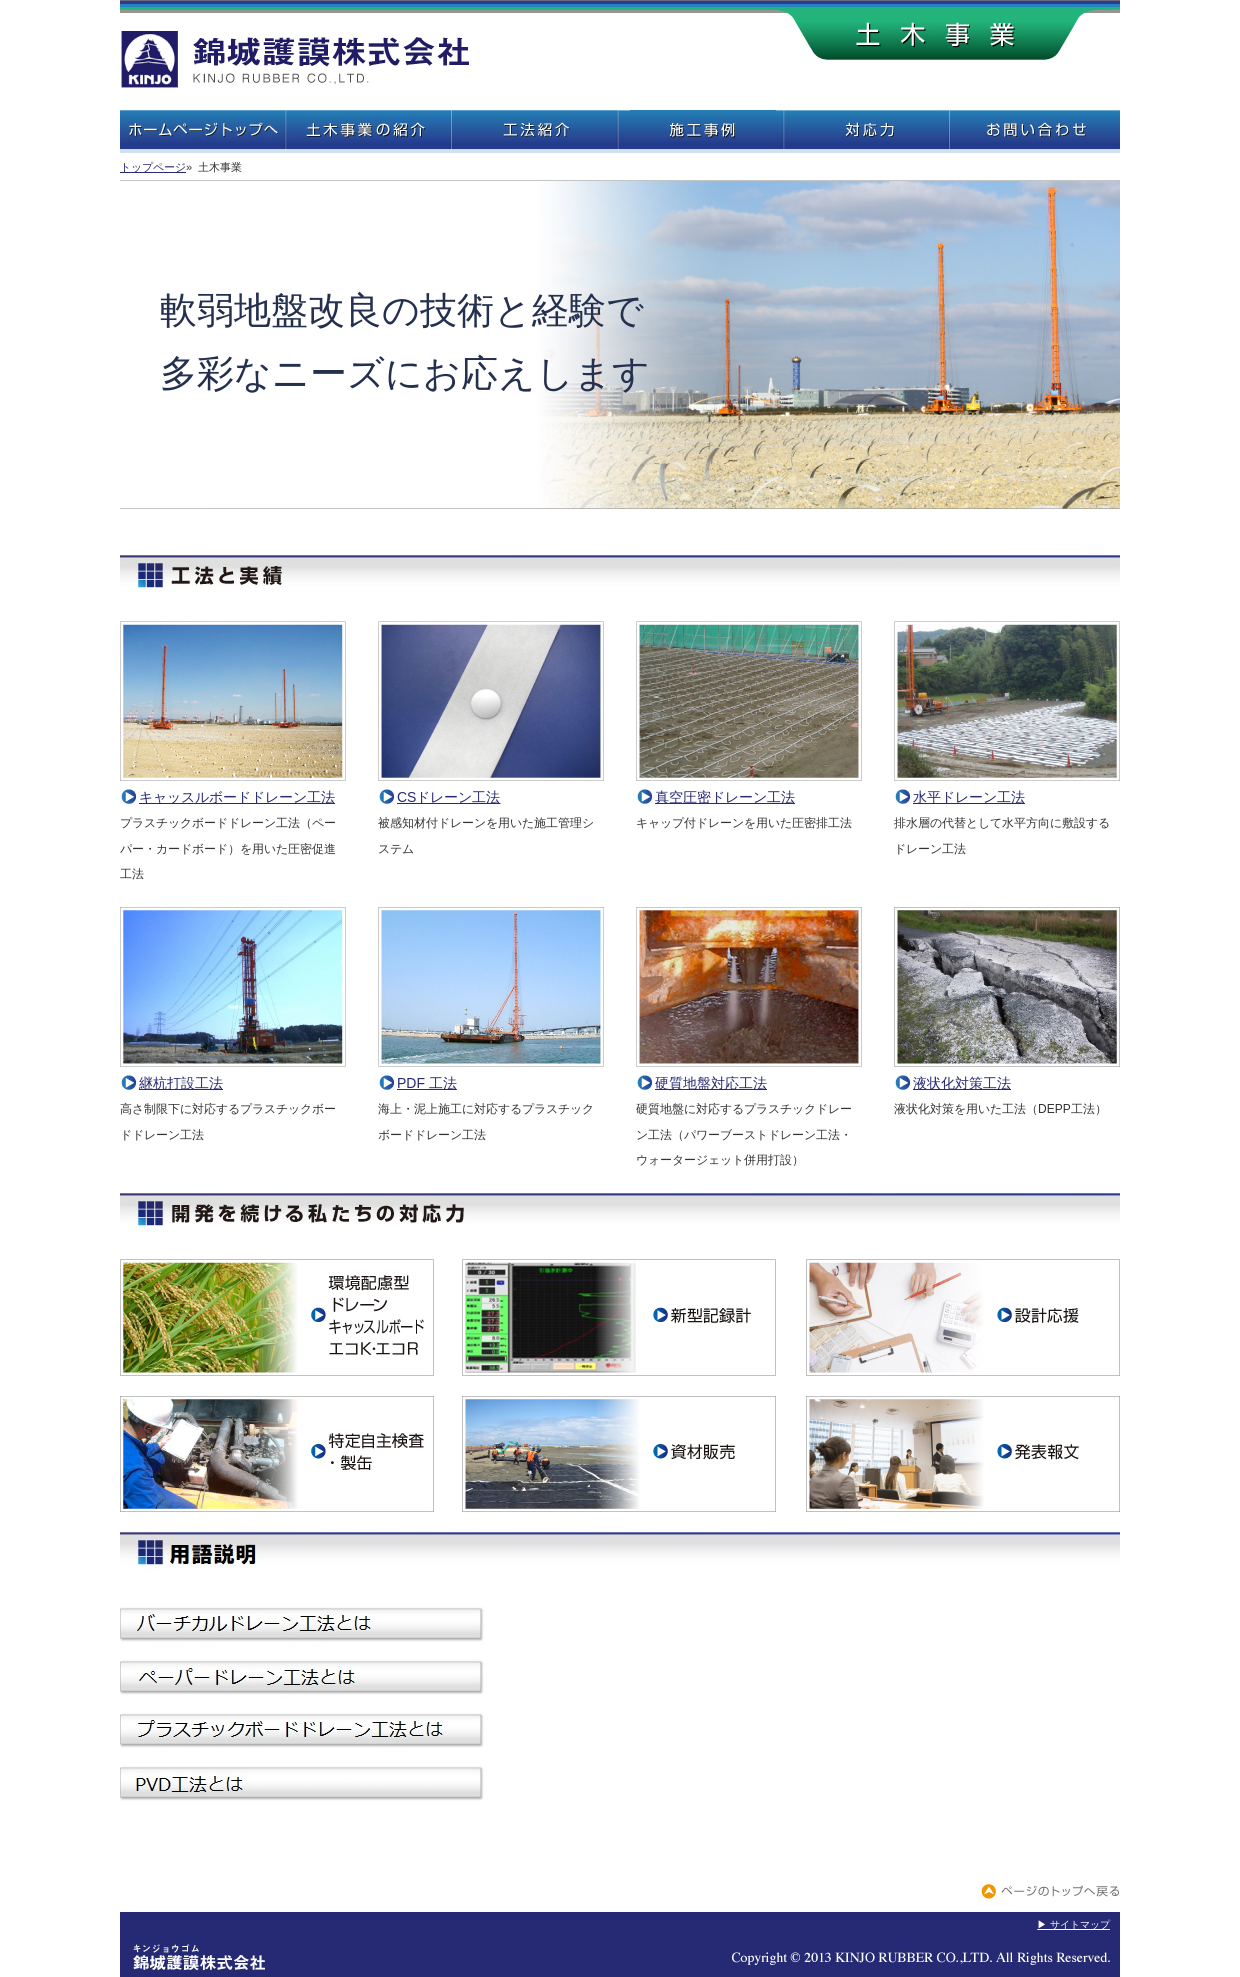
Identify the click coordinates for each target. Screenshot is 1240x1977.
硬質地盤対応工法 (749, 1074)
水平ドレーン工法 (1007, 788)
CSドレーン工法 (491, 788)
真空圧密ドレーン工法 (749, 788)
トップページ (153, 167)
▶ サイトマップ (1073, 1924)
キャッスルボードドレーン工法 (233, 788)
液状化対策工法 (1007, 1074)
